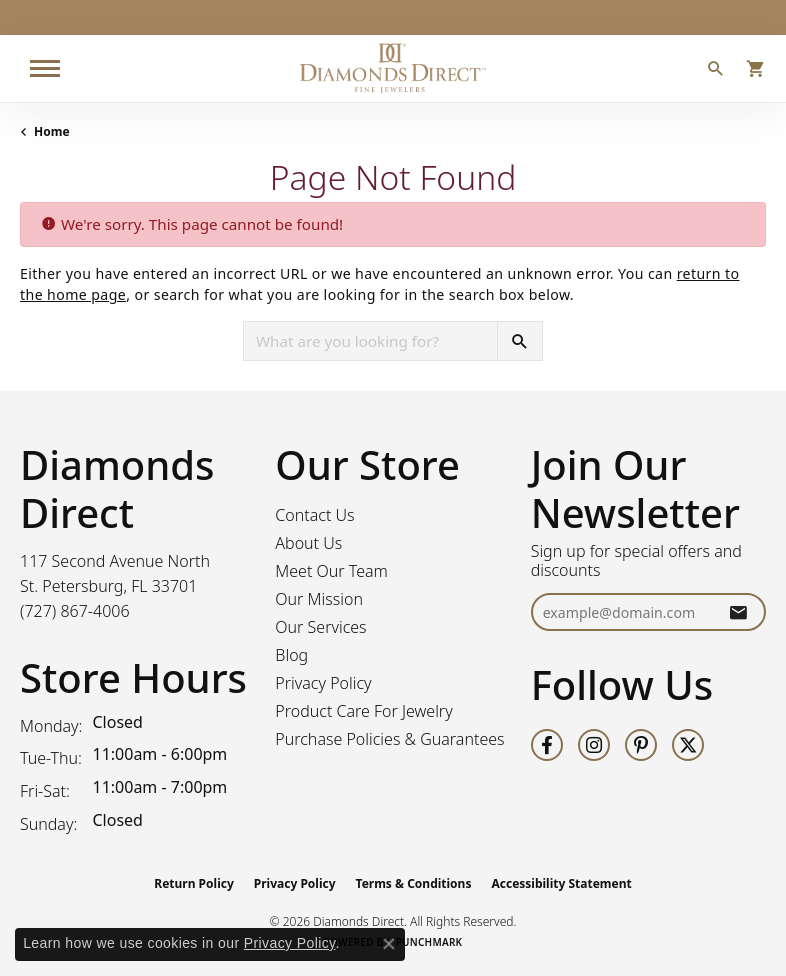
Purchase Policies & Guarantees (389, 739)
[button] (716, 71)
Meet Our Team (331, 571)
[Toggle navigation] (45, 68)
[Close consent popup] (389, 944)
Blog (291, 655)
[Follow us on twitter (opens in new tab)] (688, 745)
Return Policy (194, 883)
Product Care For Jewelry (363, 711)
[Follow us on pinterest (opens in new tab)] (641, 745)
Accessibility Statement (561, 883)
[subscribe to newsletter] (738, 612)
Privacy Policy (323, 683)
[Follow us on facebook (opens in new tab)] (547, 745)
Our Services (320, 627)
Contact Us (314, 515)
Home (52, 131)
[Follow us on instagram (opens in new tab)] (594, 745)
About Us (308, 543)
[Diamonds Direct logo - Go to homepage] (393, 68)
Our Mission (319, 599)
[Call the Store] (75, 611)
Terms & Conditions (414, 883)
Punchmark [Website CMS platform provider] (429, 942)
